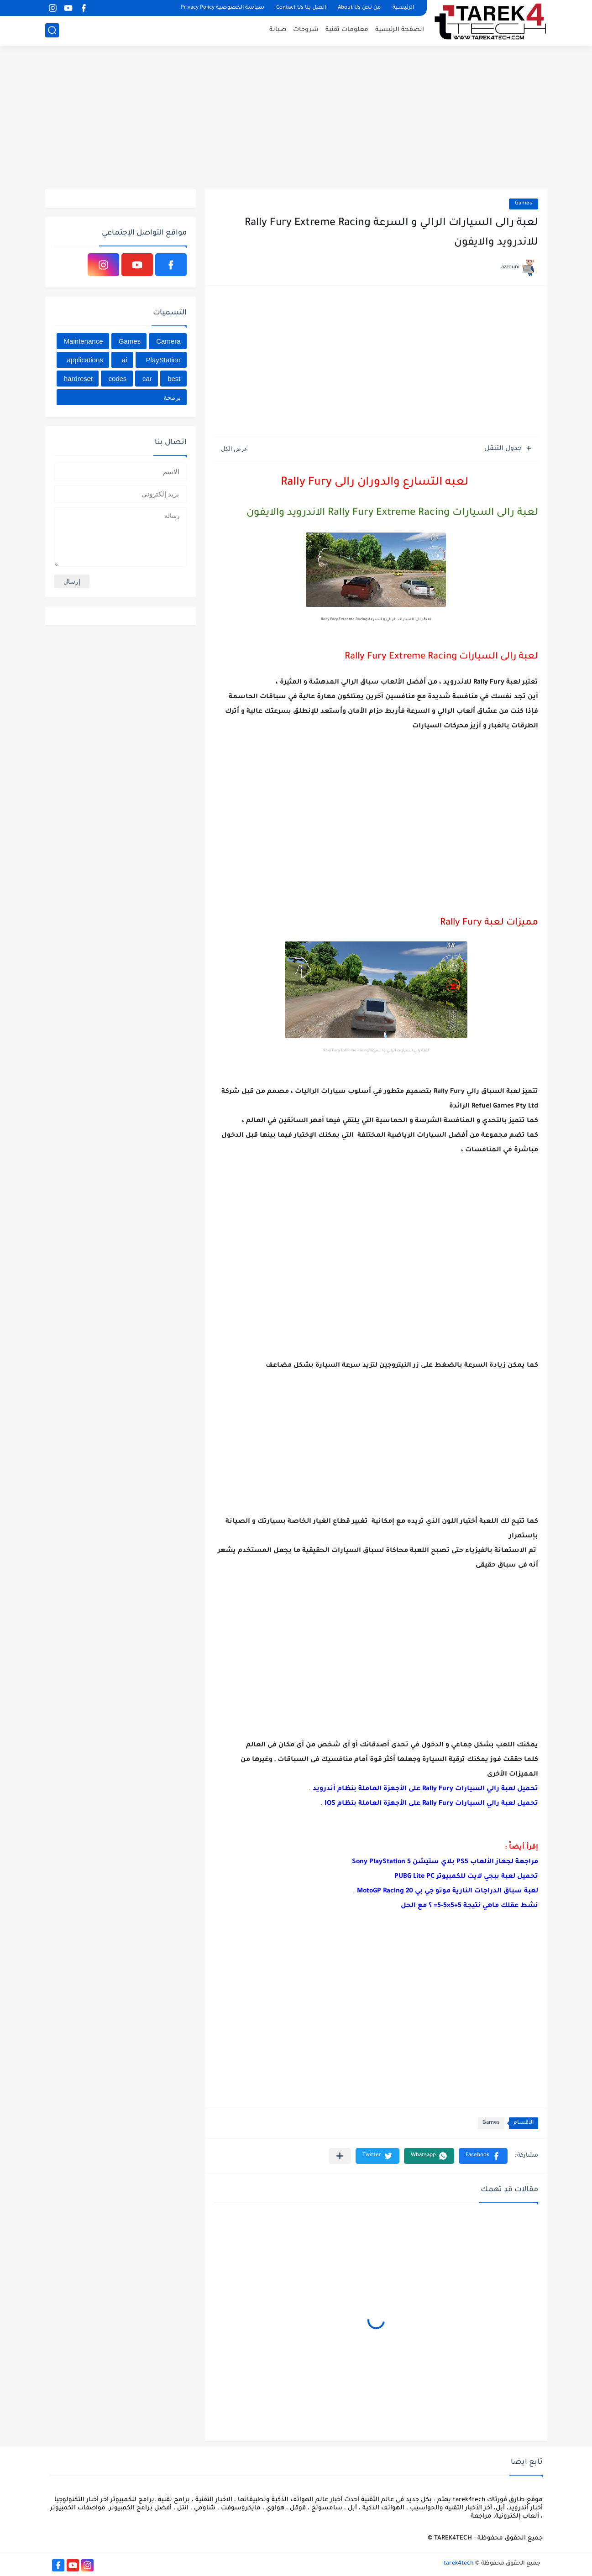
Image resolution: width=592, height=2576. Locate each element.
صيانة (277, 29)
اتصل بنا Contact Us (301, 8)
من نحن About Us (359, 8)
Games (523, 204)
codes (118, 378)
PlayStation (163, 360)
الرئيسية (403, 8)
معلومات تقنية (346, 29)
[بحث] (52, 30)
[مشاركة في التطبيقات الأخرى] (340, 2156)
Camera (168, 341)
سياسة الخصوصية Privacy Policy (222, 8)
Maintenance (83, 341)
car (147, 378)
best (174, 378)
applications (85, 360)
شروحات (306, 29)
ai (124, 360)
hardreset (78, 378)
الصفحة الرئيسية (399, 29)
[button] (483, 2156)
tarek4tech (459, 2563)
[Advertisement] (296, 119)
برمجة (172, 397)
